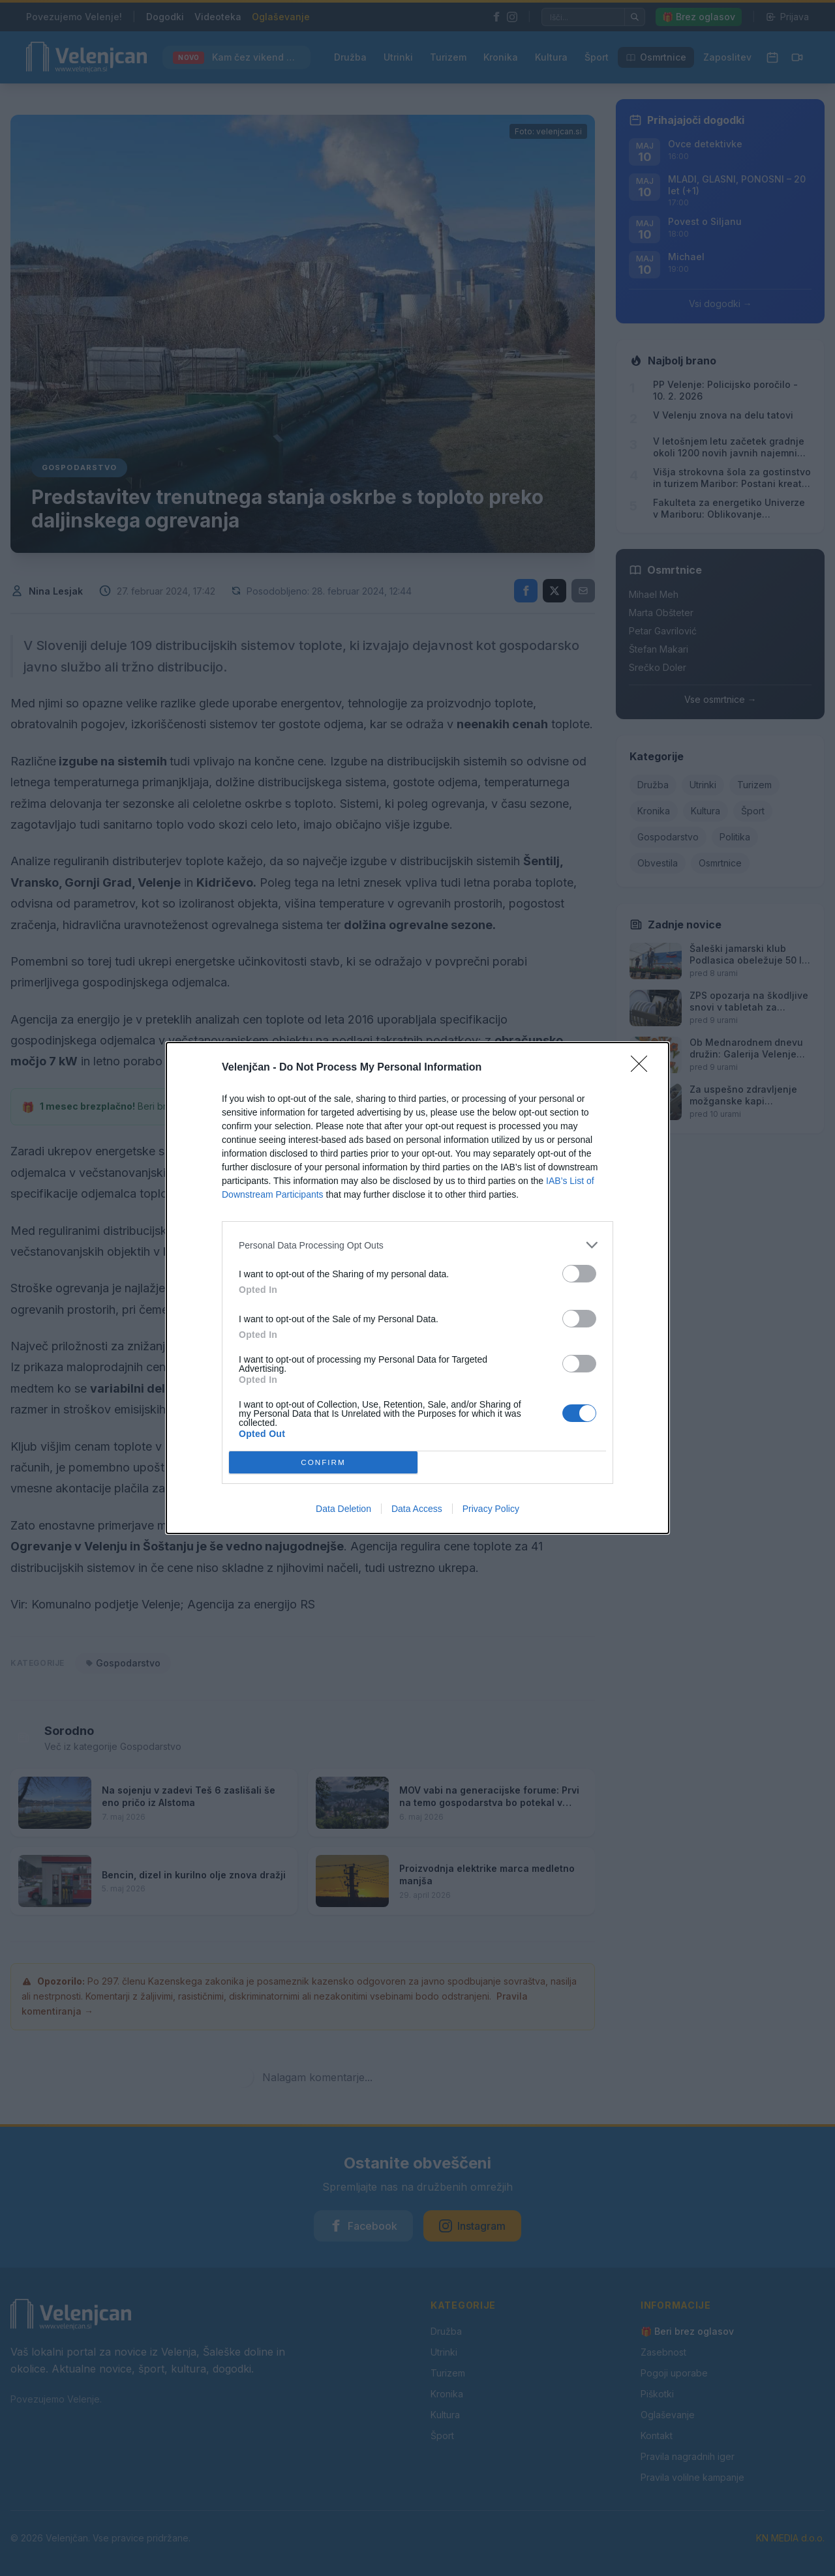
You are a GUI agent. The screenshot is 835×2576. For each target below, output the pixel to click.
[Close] (643, 1068)
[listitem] (417, 1245)
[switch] (579, 1273)
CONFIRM (323, 1463)
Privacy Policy (491, 1508)
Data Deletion (343, 1508)
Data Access (416, 1508)
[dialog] (417, 1288)
